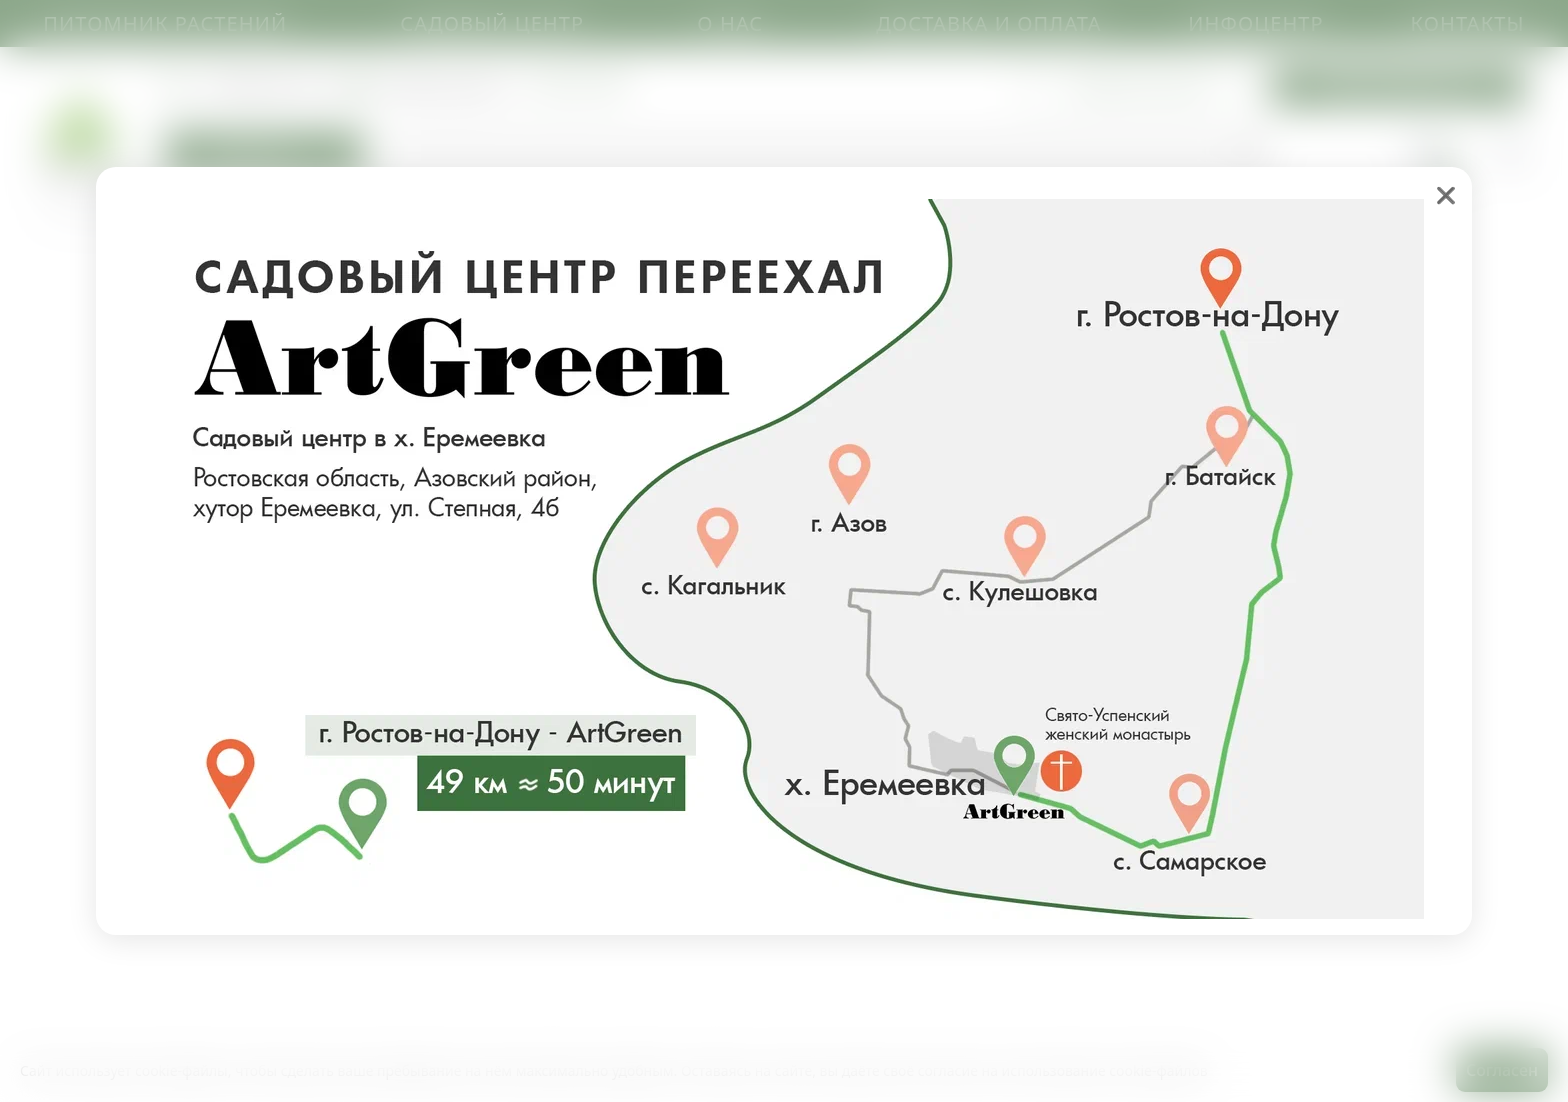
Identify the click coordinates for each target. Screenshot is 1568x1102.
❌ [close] (1446, 195)
